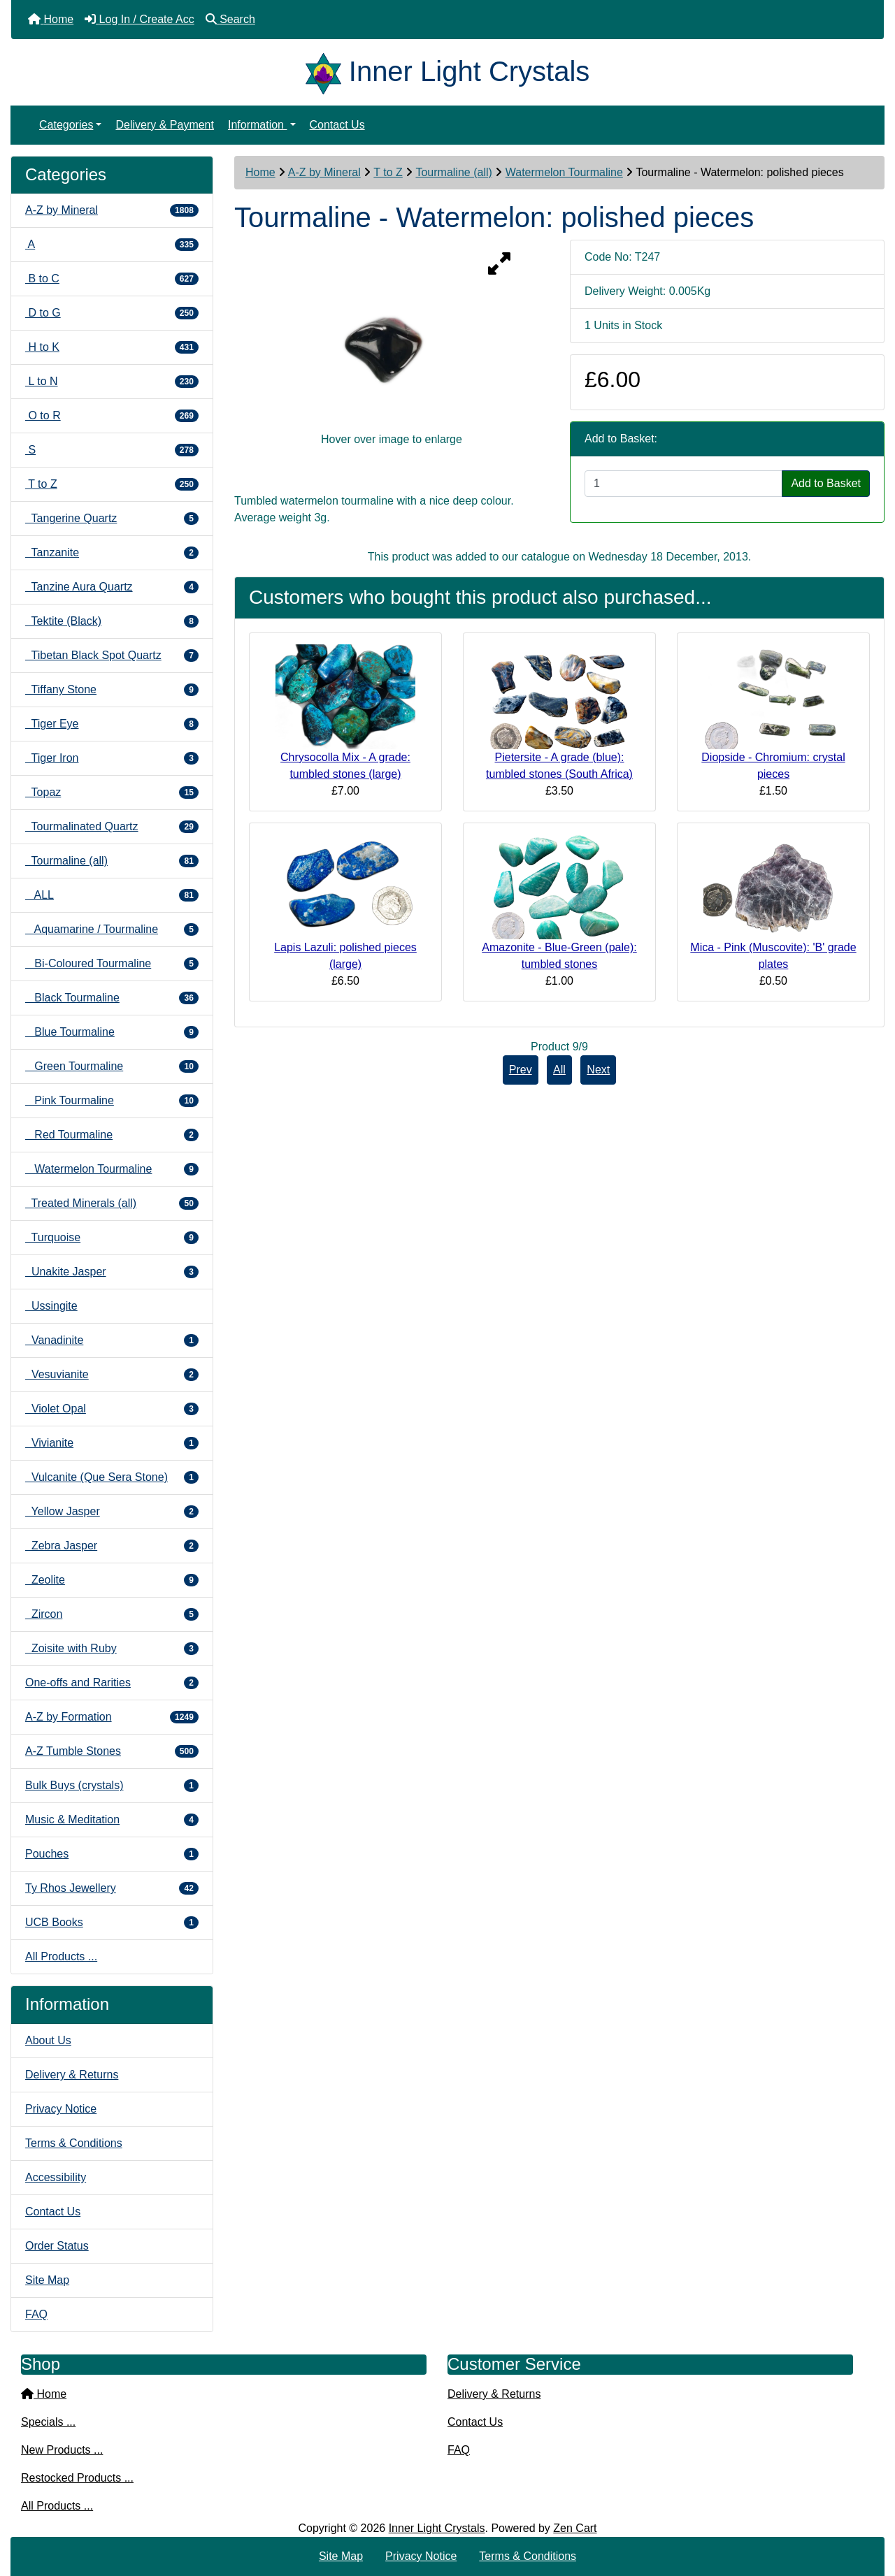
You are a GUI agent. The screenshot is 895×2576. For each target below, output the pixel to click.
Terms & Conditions (73, 2143)
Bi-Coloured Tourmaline (112, 963)
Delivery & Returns (71, 2075)
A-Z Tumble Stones (112, 1751)
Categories (66, 125)
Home (260, 172)
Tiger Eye (112, 724)
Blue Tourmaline (112, 1032)
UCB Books (112, 1922)
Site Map (47, 2280)
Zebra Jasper (112, 1546)
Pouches (112, 1854)
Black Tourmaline (112, 998)
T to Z (388, 172)
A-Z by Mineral (324, 172)
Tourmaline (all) (453, 172)
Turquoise (112, 1237)
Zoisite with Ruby (112, 1648)
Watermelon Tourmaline (564, 172)
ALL (112, 895)
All (559, 1070)
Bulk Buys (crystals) (112, 1785)
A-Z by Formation (112, 1717)
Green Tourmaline (112, 1066)
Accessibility (55, 2177)
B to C (112, 279)
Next (598, 1070)
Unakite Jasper (112, 1272)
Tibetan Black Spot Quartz (112, 655)
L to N (112, 381)
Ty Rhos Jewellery (112, 1888)
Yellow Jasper (112, 1511)
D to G (112, 313)
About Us (48, 2040)
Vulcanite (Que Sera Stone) (112, 1477)
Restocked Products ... (77, 2478)
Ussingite (51, 1306)
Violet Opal (112, 1409)
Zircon (112, 1614)
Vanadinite (112, 1340)
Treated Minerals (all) (112, 1203)
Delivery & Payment (164, 125)
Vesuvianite (112, 1374)
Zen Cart (574, 2528)
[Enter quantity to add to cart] (683, 483)
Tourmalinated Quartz (112, 826)
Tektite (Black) (112, 621)
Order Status (57, 2246)
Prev (520, 1070)
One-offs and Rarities (112, 1683)
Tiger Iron (112, 758)
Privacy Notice (60, 2109)
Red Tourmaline (112, 1135)
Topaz (112, 792)
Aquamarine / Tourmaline (112, 929)
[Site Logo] (327, 71)
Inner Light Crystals (437, 2528)
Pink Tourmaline (112, 1100)
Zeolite (112, 1580)
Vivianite (112, 1443)
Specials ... (48, 2422)
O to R (112, 416)
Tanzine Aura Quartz (112, 587)
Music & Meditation (112, 1820)
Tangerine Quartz (112, 518)
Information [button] (257, 125)
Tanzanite (112, 553)
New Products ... (62, 2450)
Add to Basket (826, 483)
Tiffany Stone (112, 689)
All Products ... (61, 1956)
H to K (112, 347)
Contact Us (337, 125)
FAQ (36, 2314)
